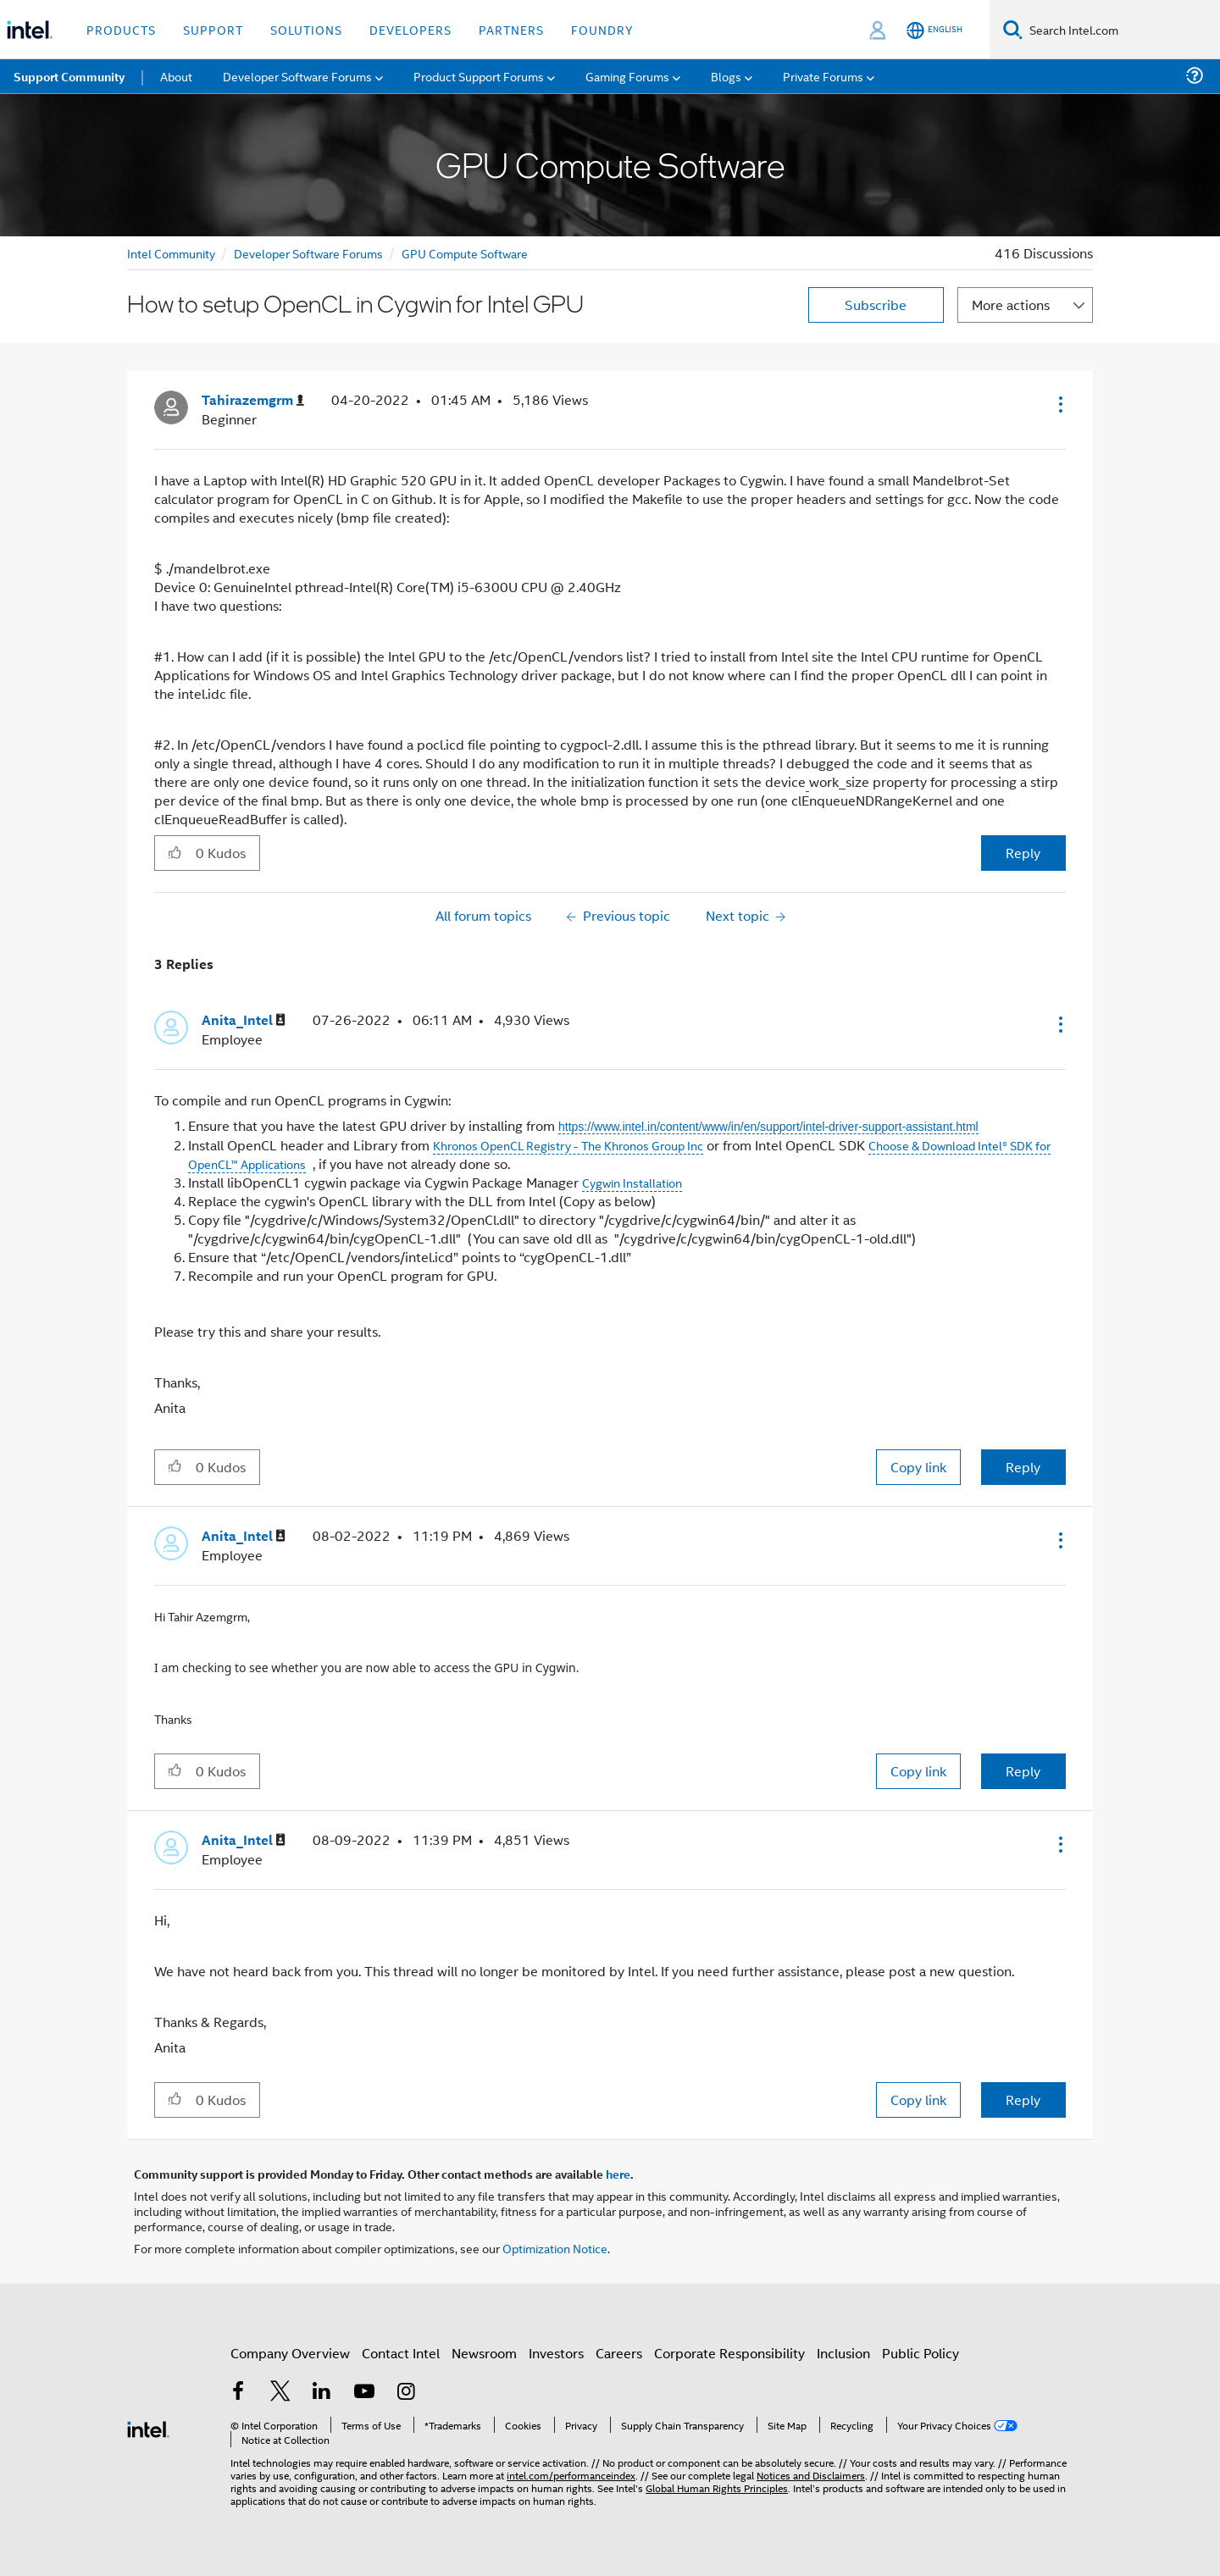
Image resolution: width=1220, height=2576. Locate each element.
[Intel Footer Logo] (148, 2427)
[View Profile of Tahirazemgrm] (253, 400)
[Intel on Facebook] (238, 2392)
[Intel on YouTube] (364, 2392)
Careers (619, 2353)
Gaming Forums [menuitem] (627, 76)
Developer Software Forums (308, 253)
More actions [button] (1011, 304)
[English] (934, 30)
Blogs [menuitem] (726, 76)
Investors (556, 2353)
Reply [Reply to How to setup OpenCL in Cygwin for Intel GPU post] (1023, 852)
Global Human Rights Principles (717, 2487)
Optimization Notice (554, 2248)
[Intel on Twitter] (280, 2392)
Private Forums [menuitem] (823, 76)
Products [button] (121, 29)
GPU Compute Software (465, 253)
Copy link (918, 1466)
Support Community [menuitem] (69, 76)
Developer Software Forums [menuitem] (297, 76)
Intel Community (171, 253)
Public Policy (920, 2353)
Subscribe (876, 304)
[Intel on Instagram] (405, 2392)
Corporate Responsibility (729, 2353)
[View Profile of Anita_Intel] (244, 1020)
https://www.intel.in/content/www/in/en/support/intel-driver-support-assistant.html (768, 1126)
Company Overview (290, 2353)
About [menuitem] (176, 76)
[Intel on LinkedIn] (322, 2392)
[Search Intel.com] (1121, 29)
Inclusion (843, 2353)
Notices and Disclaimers (811, 2475)
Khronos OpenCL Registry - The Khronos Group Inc (568, 1145)
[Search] (1013, 29)
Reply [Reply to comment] (1023, 1466)
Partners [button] (511, 29)
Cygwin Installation (632, 1182)
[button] (1059, 404)
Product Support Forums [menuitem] (478, 76)
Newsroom (484, 2353)
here (618, 2173)
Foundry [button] (602, 29)
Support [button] (213, 29)
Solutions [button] (306, 29)
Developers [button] (410, 29)
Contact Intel (401, 2353)
